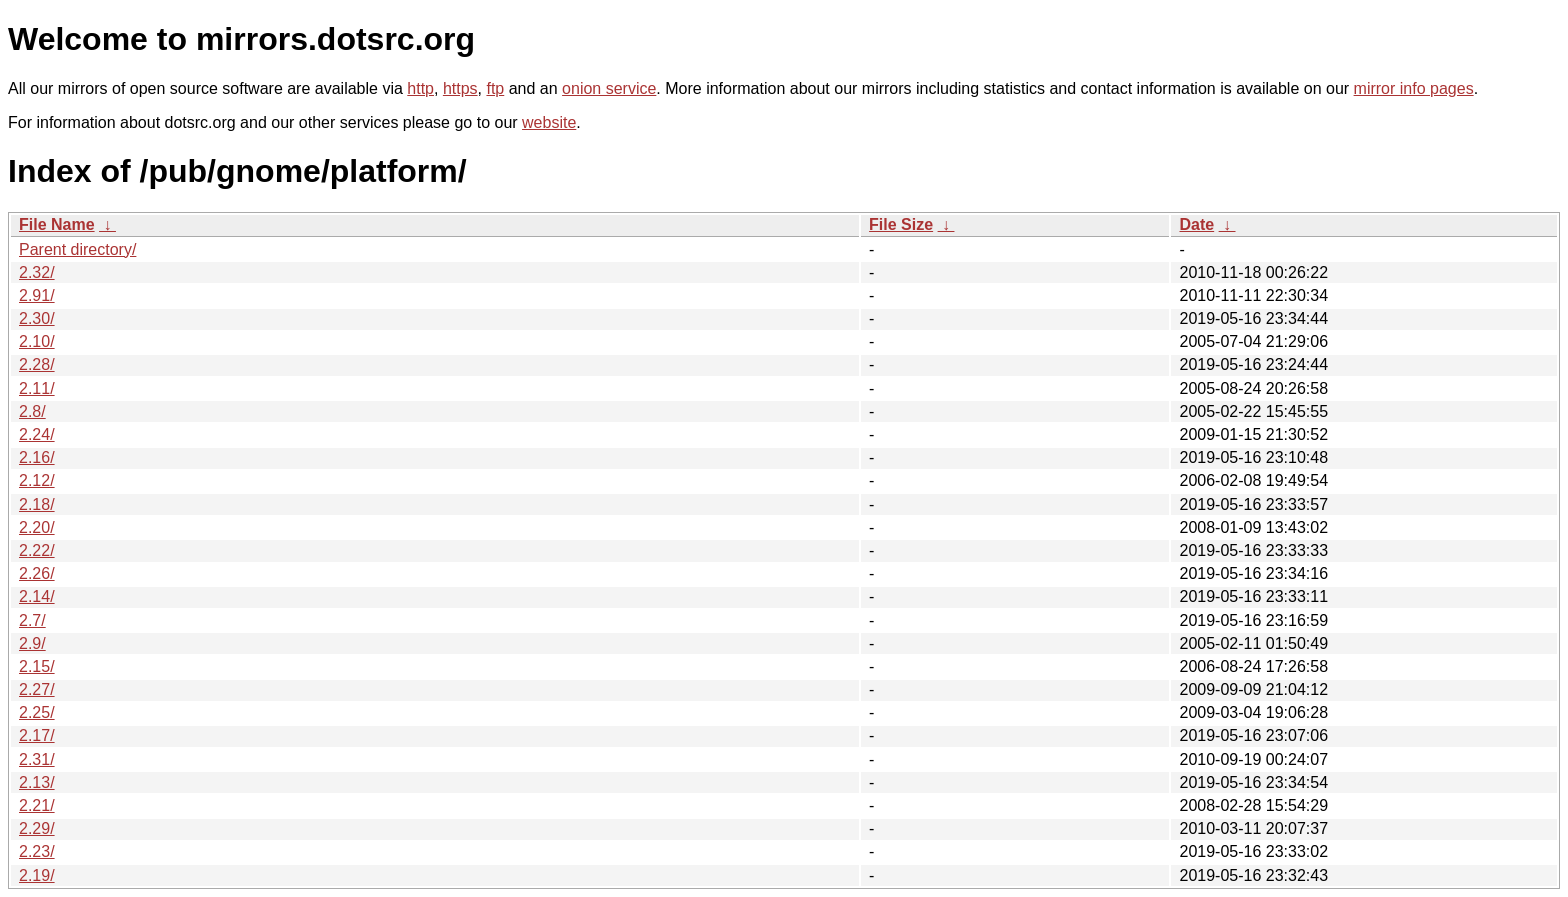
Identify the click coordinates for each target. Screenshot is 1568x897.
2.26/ (37, 573)
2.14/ (37, 596)
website (549, 122)
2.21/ (37, 805)
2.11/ (37, 388)
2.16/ (37, 457)
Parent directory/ (77, 249)
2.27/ (37, 689)
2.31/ (37, 759)
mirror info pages (1414, 88)
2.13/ (37, 782)
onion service (609, 88)
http (420, 88)
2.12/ (37, 480)
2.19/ (37, 875)
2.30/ (37, 318)
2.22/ (37, 550)
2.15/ (37, 666)
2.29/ (37, 828)
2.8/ (32, 411)
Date (1196, 224)
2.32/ (37, 272)
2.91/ (37, 295)
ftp (495, 88)
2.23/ (37, 851)
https (460, 88)
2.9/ (32, 643)
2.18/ (37, 504)
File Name (57, 224)
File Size (901, 224)
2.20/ (37, 527)
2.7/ (32, 620)
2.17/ (37, 735)
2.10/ (37, 341)
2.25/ (37, 712)
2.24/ (37, 434)
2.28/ (37, 364)
